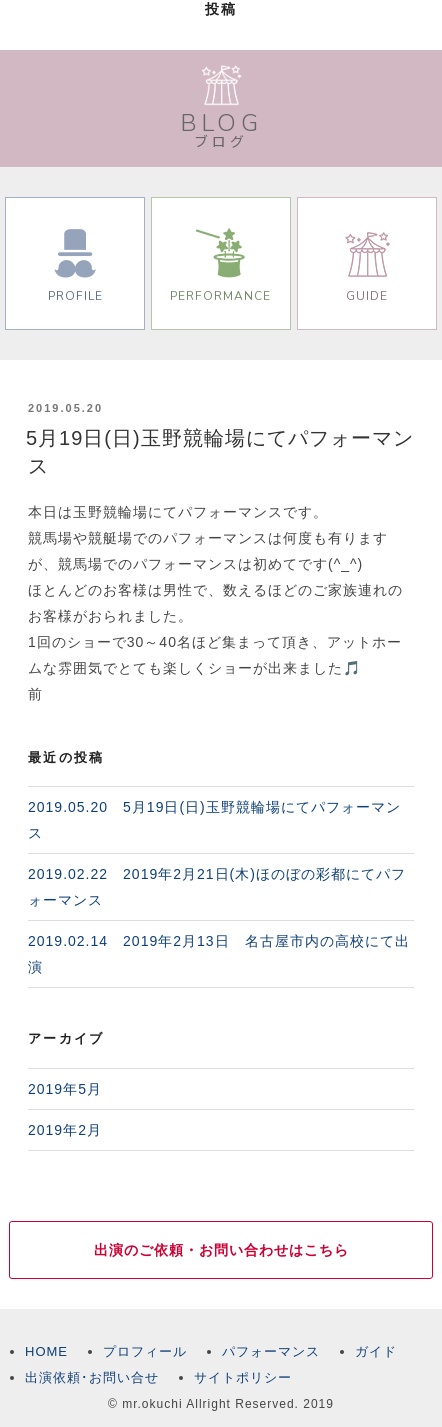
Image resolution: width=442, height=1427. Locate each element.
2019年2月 (65, 1130)
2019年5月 (65, 1089)
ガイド (376, 1351)
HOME (46, 1351)
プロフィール (145, 1351)
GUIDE (367, 266)
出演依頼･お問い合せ (92, 1377)
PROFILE (75, 266)
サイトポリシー (243, 1377)
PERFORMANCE (220, 266)
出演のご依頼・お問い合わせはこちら (221, 1250)
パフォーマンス (271, 1351)
